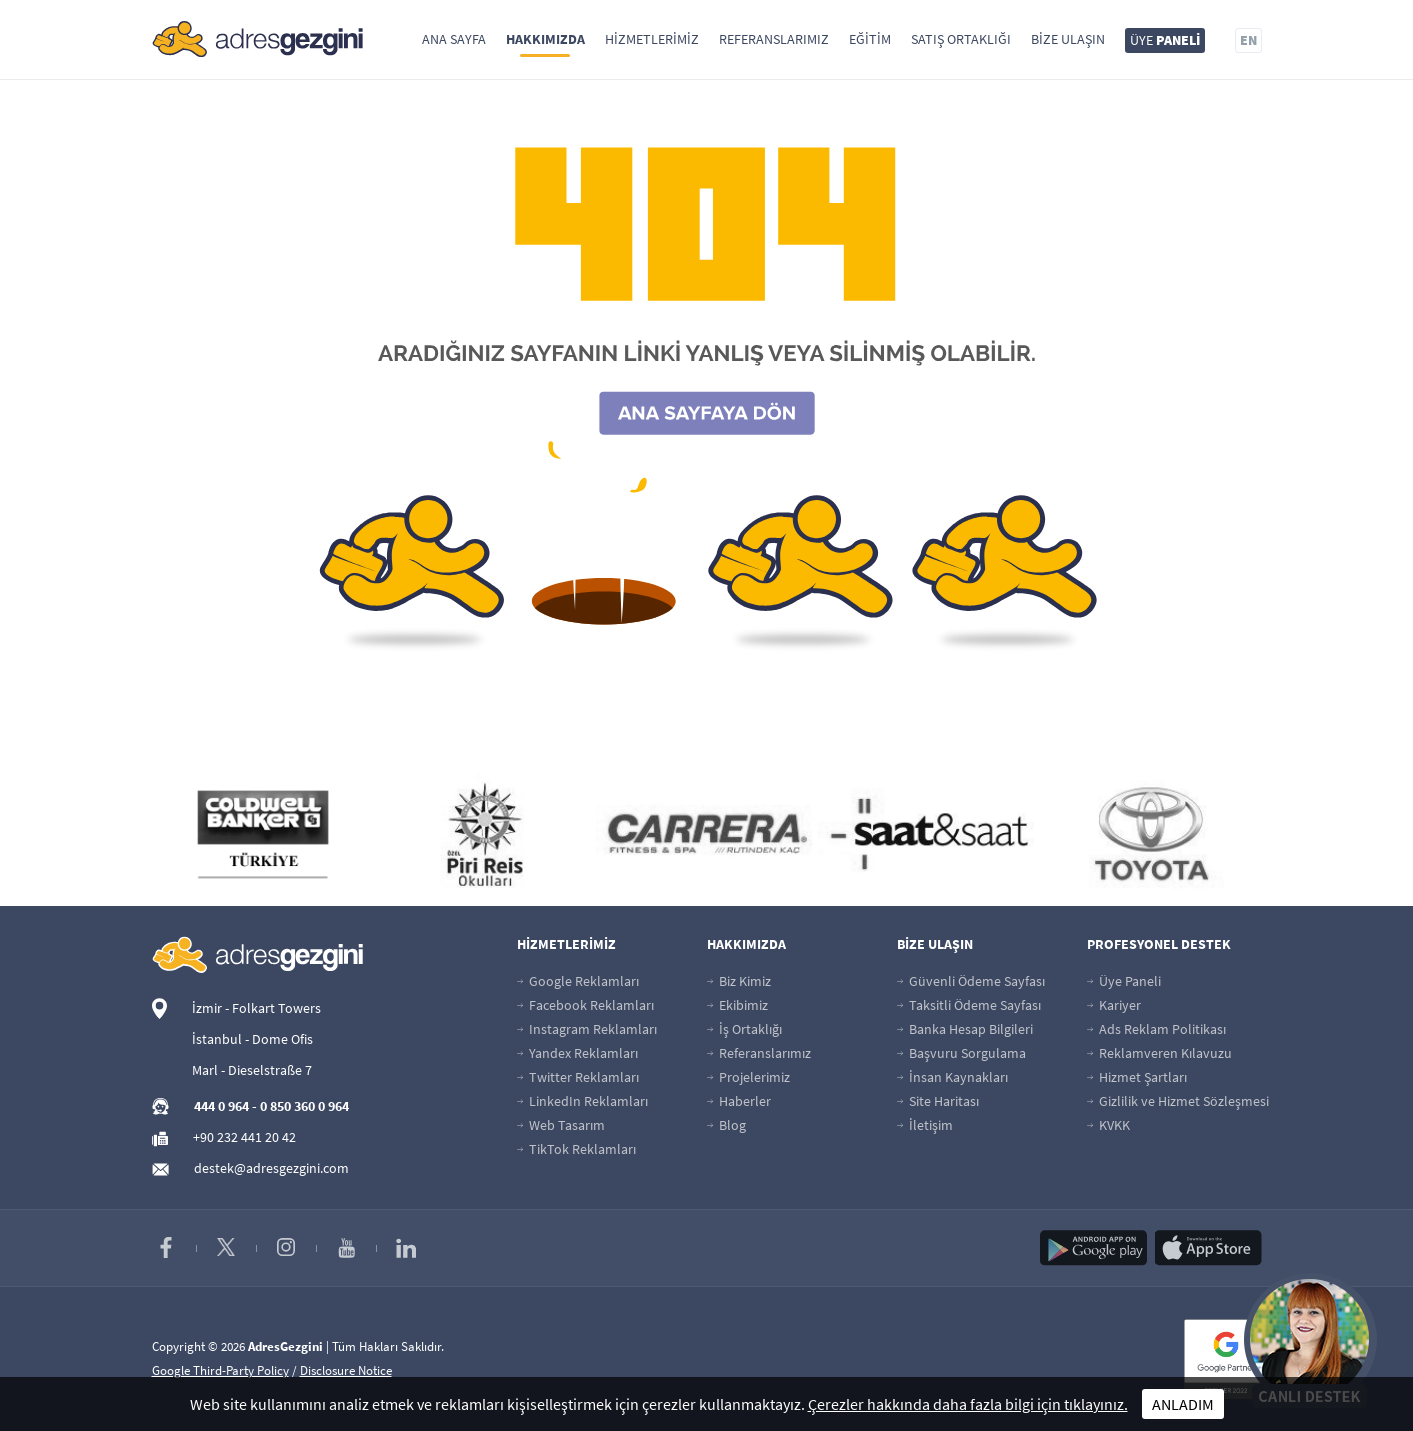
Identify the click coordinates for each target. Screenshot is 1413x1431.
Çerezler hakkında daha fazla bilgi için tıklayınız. (968, 1404)
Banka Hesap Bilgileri (965, 1029)
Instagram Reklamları (587, 1029)
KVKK (1108, 1125)
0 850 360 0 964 (304, 1106)
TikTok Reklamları (576, 1149)
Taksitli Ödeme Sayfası (969, 1005)
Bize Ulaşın (1068, 39)
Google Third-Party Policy (220, 1370)
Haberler (739, 1101)
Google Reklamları (578, 981)
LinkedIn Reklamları (582, 1101)
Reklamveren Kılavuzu (1159, 1053)
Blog (726, 1125)
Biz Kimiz (739, 981)
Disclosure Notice (346, 1370)
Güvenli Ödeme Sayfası (971, 981)
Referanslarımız (774, 39)
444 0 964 (221, 1106)
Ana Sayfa (454, 39)
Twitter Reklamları (578, 1077)
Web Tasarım (561, 1125)
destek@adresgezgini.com (271, 1168)
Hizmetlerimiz (652, 39)
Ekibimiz (737, 1005)
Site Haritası (938, 1101)
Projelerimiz (748, 1077)
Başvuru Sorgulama (961, 1053)
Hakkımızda (545, 39)
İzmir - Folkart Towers (256, 1008)
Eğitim (870, 39)
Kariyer (1114, 1005)
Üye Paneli (1124, 981)
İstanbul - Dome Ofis (252, 1039)
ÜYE (1165, 40)
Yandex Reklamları (577, 1053)
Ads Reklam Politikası (1156, 1029)
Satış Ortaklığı (961, 39)
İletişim (925, 1125)
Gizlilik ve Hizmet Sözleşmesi (1178, 1101)
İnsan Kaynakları (952, 1077)
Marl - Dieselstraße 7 (252, 1070)
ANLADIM (1183, 1404)
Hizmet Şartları (1137, 1077)
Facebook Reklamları (585, 1005)
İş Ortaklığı (744, 1029)
